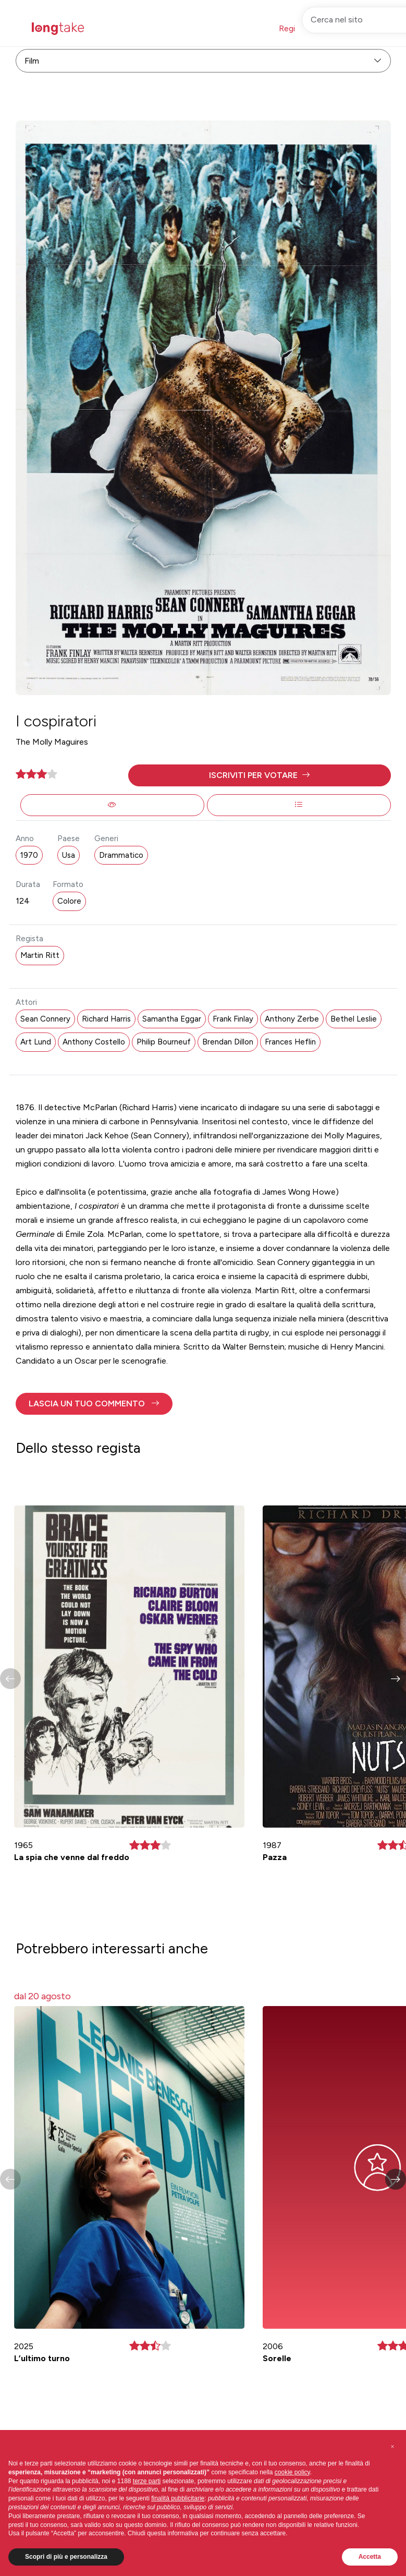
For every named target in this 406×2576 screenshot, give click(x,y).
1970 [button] (29, 855)
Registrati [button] (297, 28)
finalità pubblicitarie (177, 2498)
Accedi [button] (348, 28)
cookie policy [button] (292, 2472)
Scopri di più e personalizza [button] (66, 2556)
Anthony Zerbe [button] (292, 1019)
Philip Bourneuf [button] (164, 1042)
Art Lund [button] (35, 1042)
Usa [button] (68, 855)
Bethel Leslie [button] (353, 1019)
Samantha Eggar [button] (171, 1019)
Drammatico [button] (121, 855)
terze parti (147, 2481)
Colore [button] (69, 901)
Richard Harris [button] (106, 1019)
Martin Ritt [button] (39, 955)
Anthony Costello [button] (94, 1042)
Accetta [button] (370, 2556)
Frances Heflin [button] (290, 1042)
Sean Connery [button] (45, 1019)
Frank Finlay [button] (233, 1019)
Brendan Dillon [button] (227, 1042)
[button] (259, 775)
